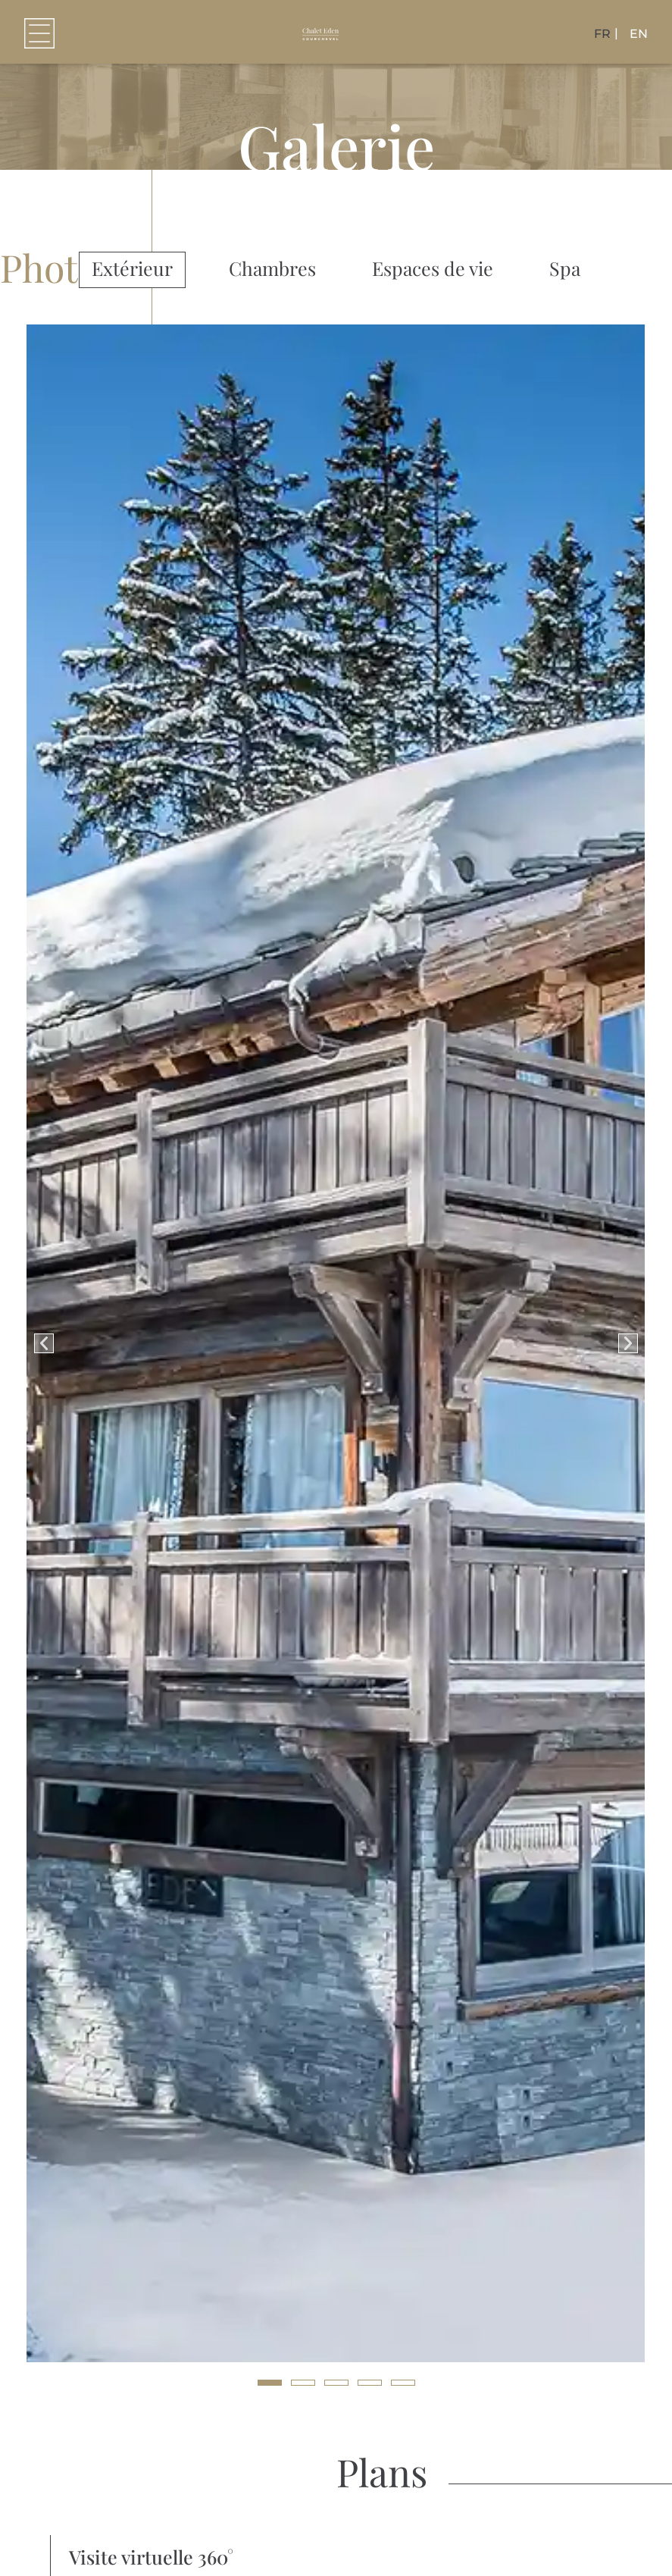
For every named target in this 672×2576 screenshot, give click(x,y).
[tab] (132, 270)
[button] (39, 33)
